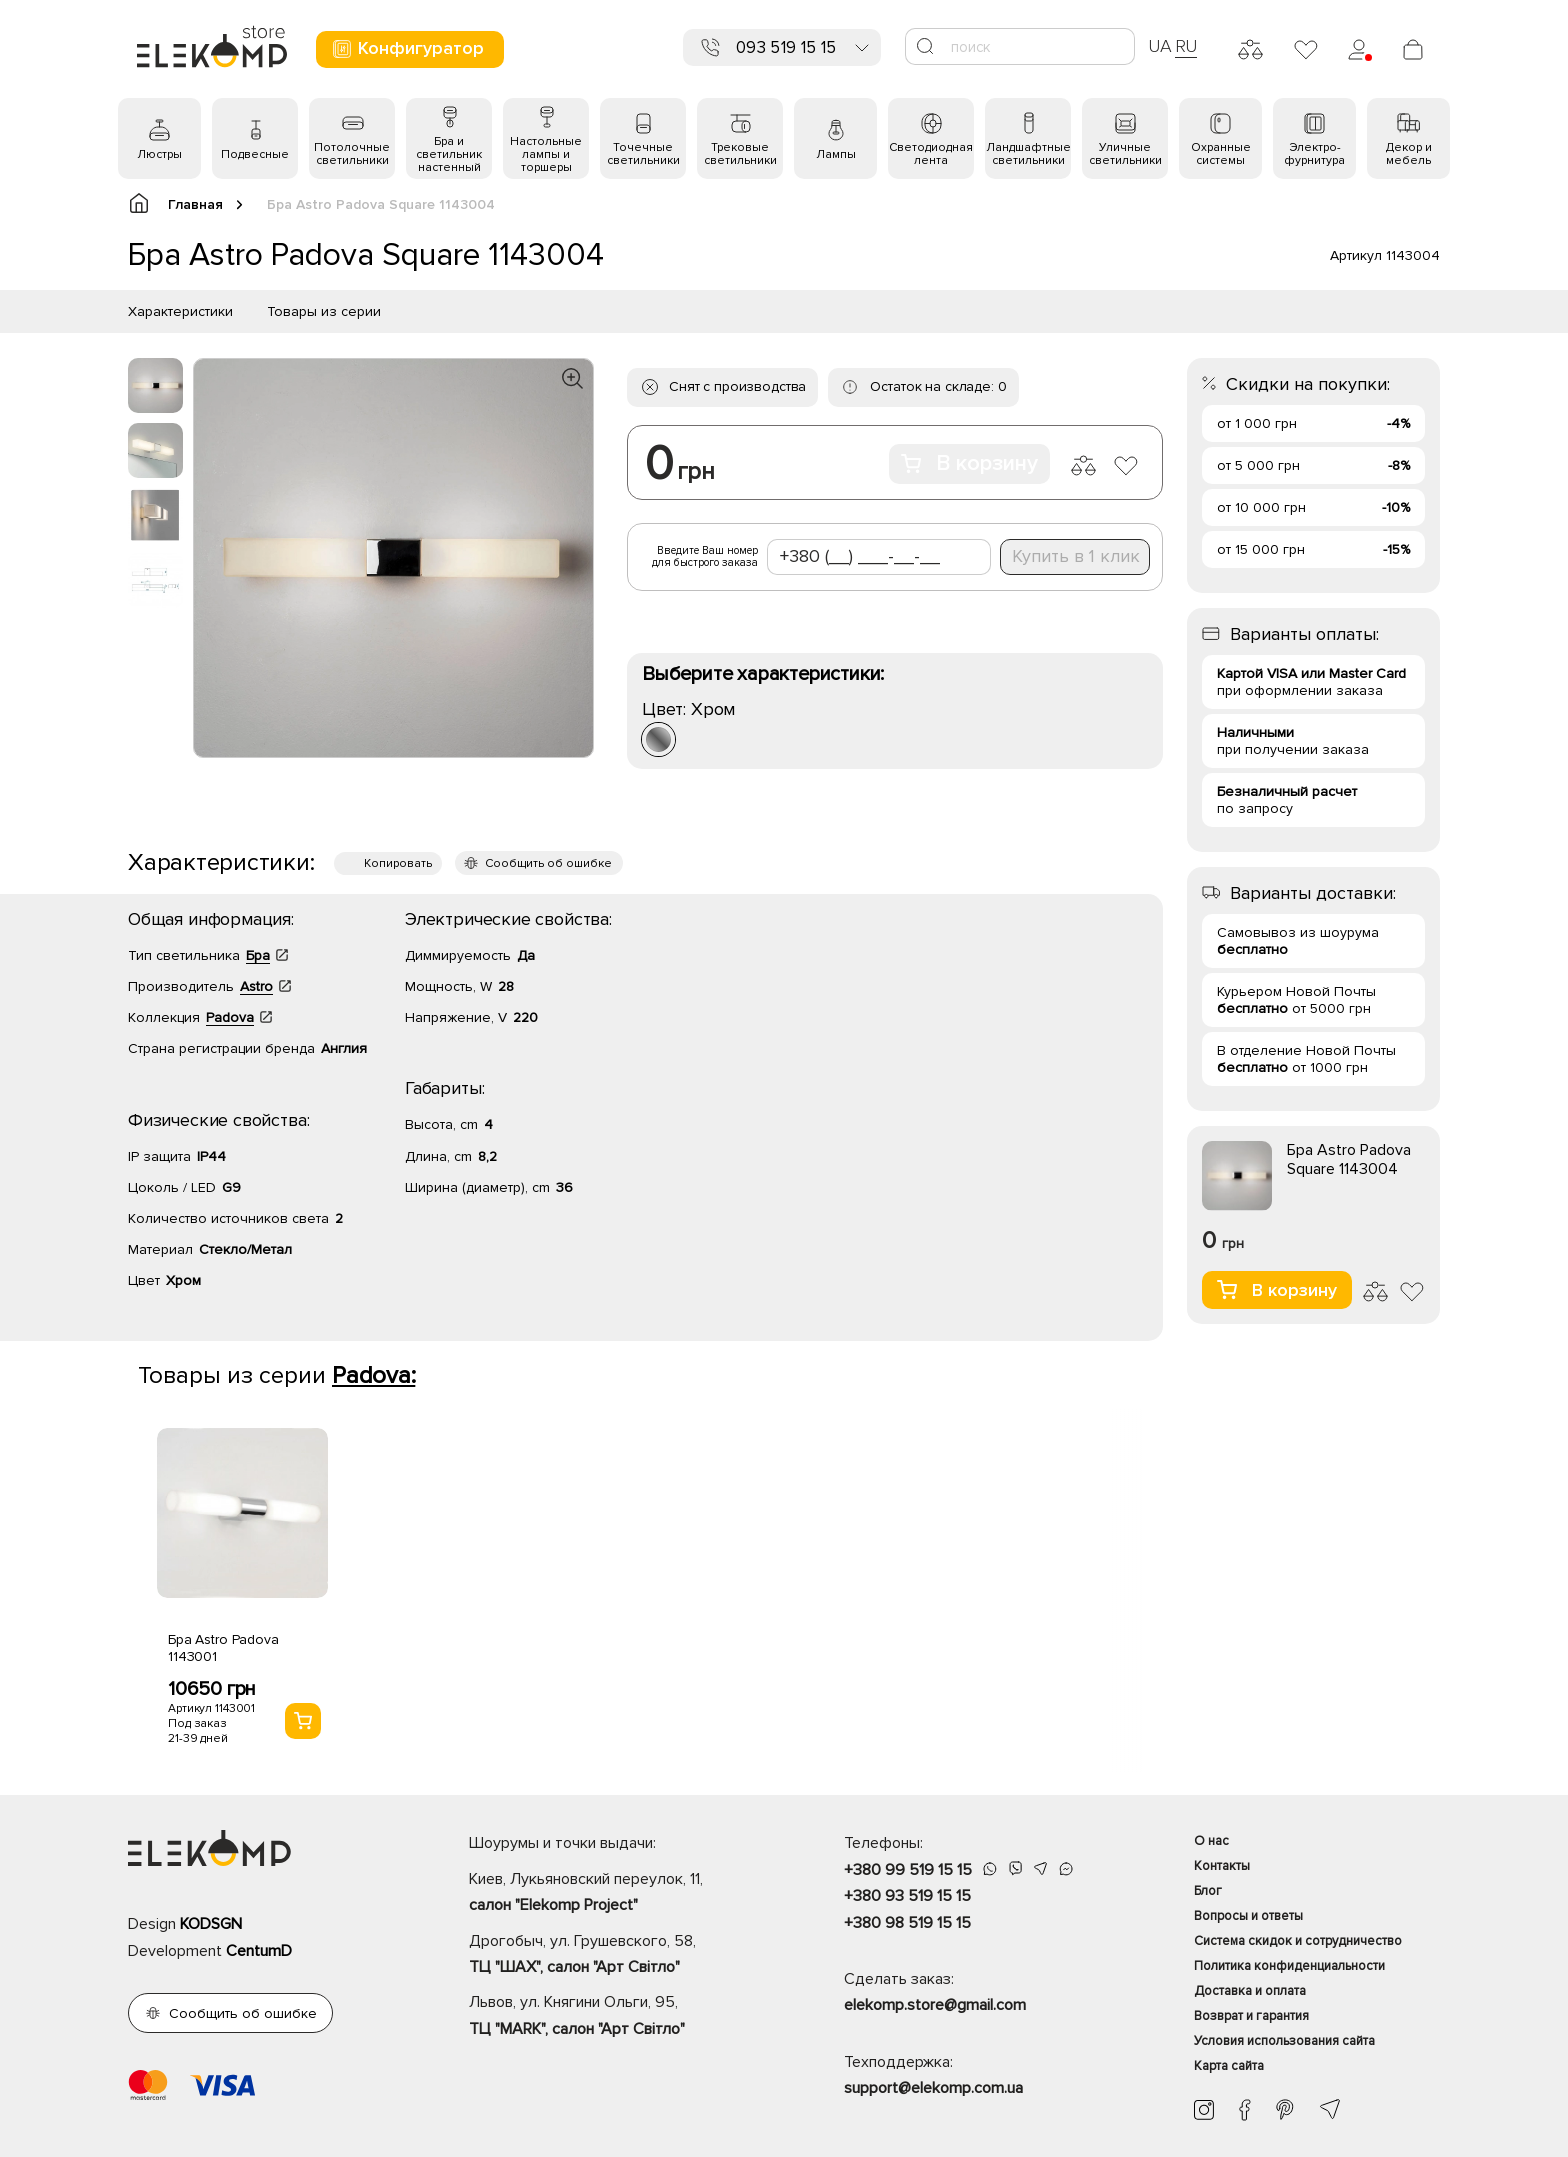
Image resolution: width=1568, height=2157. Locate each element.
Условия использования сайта (1284, 2041)
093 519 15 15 (786, 47)
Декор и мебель (1409, 154)
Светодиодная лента (931, 154)
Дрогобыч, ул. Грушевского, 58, (621, 1956)
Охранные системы (1221, 154)
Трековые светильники (740, 154)
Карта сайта (1229, 2066)
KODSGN (211, 1924)
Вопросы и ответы (1248, 1916)
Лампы (836, 154)
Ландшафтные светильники (1028, 154)
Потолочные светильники (352, 154)
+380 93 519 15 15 (907, 1896)
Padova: (373, 1375)
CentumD (259, 1951)
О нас (1211, 1841)
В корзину (969, 463)
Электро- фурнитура (1314, 154)
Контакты (1222, 1866)
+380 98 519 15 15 (907, 1923)
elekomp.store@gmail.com (935, 2005)
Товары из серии (324, 311)
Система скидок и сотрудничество (1298, 1941)
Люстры (159, 154)
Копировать (398, 863)
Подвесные (255, 154)
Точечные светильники (643, 154)
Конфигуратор (407, 48)
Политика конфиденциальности (1289, 1966)
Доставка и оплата (1250, 1991)
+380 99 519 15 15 (908, 1870)
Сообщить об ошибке (548, 863)
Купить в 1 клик (1076, 556)
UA (1160, 46)
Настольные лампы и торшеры (546, 154)
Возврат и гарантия (1251, 2016)
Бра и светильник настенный (449, 154)
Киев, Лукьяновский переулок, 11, (621, 1894)
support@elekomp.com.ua (933, 2088)
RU (1186, 46)
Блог (1208, 1891)
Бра (258, 955)
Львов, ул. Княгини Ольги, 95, (621, 2017)
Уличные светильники (1125, 154)
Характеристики (180, 311)
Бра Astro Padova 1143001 (223, 1648)
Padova (230, 1017)
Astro (256, 986)
